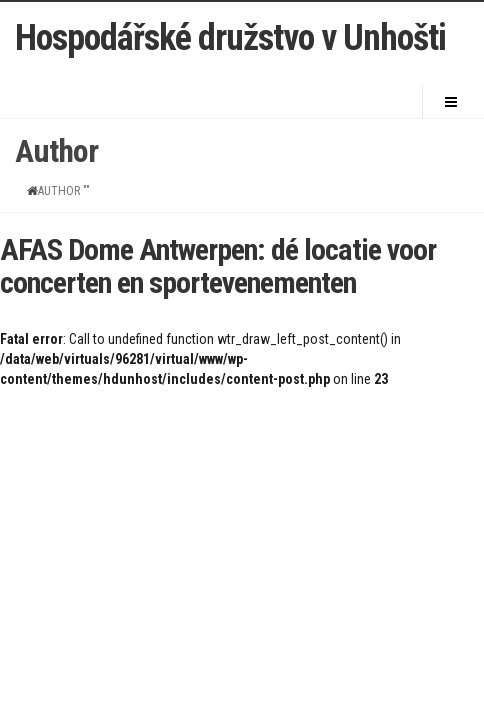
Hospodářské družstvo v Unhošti (230, 39)
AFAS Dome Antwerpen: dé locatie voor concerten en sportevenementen (218, 266)
